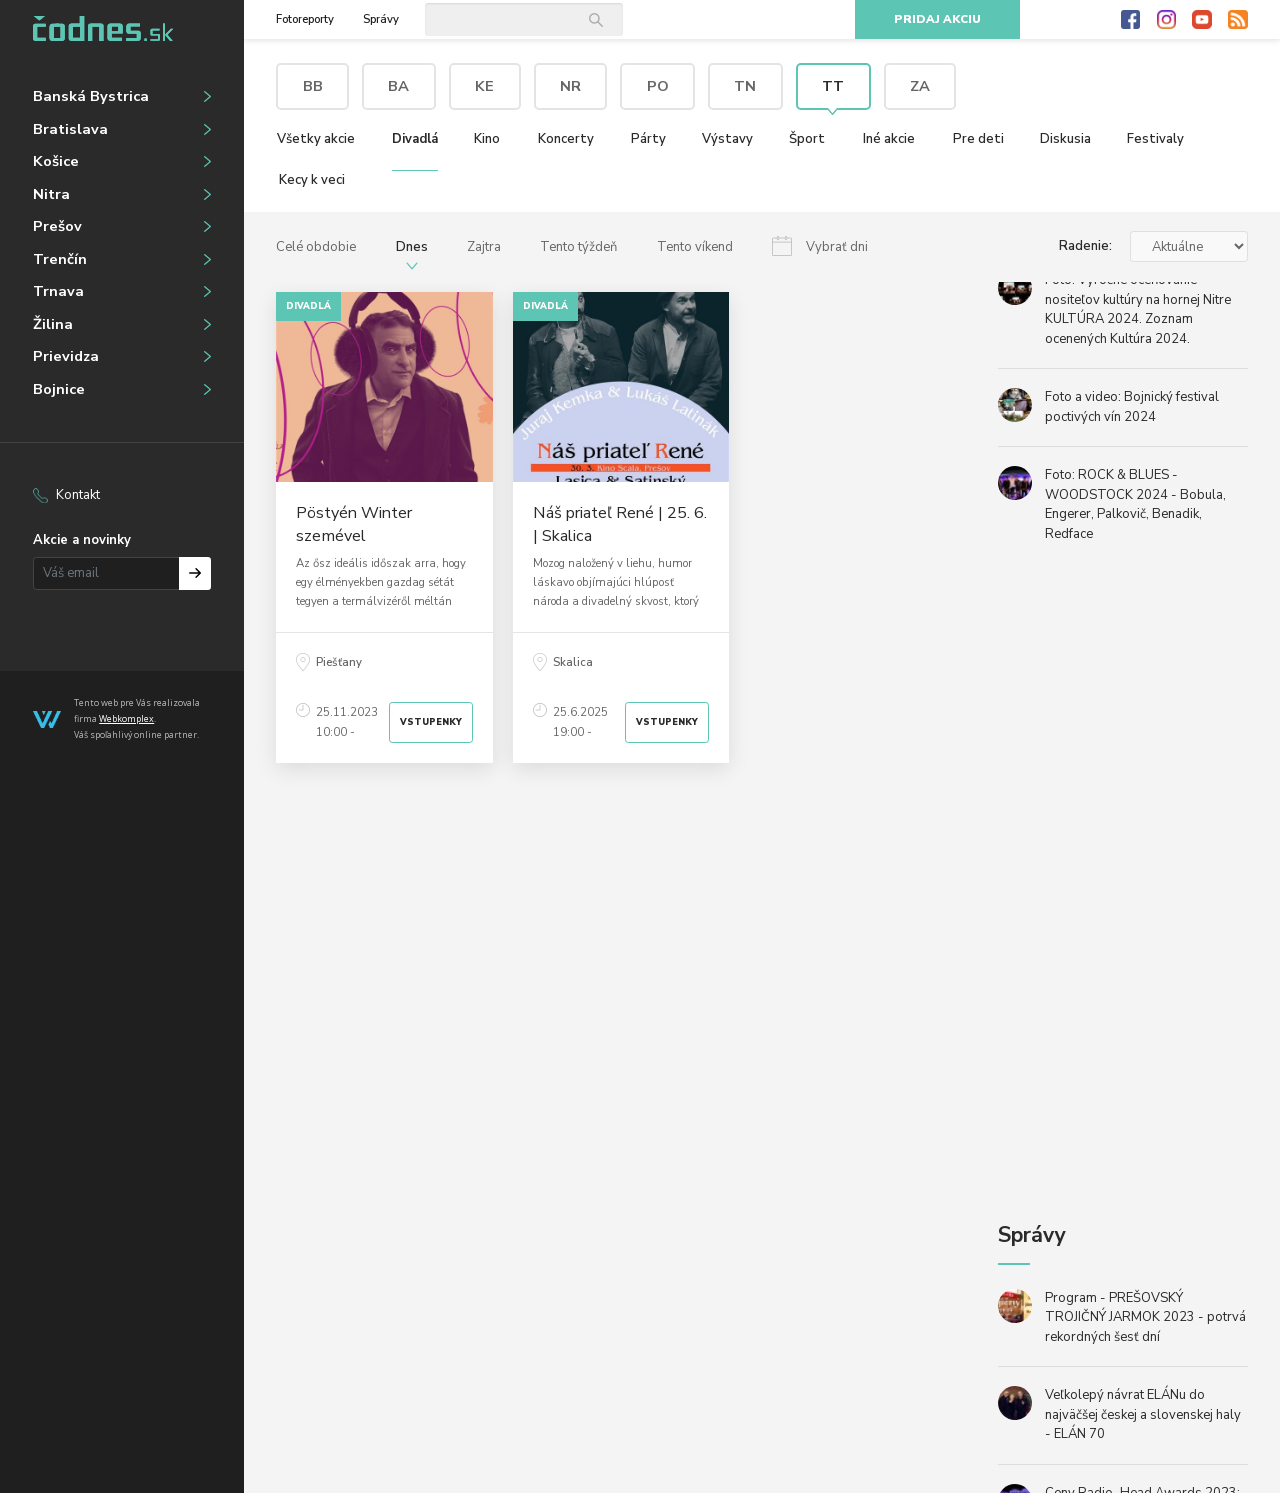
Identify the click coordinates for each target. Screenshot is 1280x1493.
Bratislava (70, 129)
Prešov (57, 226)
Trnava (58, 291)
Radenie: (1085, 246)
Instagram (1167, 20)
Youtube (1202, 20)
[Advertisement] (621, 969)
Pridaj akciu (937, 19)
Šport (807, 139)
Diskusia (1065, 139)
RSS (1238, 20)
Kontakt (78, 495)
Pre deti (978, 139)
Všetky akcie (316, 139)
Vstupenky (431, 722)
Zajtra (484, 247)
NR (570, 86)
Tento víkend (695, 247)
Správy (381, 19)
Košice (56, 161)
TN (745, 86)
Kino (487, 139)
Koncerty (566, 139)
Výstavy (727, 139)
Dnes (412, 247)
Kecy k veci (312, 180)
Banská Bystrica (91, 96)
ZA (920, 86)
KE (484, 86)
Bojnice (59, 389)
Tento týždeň (578, 247)
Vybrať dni (837, 247)
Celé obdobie (316, 247)
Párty (648, 139)
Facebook (1131, 20)
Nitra (51, 194)
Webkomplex (126, 718)
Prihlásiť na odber (195, 573)
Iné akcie (889, 139)
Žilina (53, 324)
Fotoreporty (305, 19)
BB (313, 86)
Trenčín (60, 259)
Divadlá (415, 139)
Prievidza (66, 356)
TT (833, 86)
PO (658, 86)
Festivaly (1155, 139)
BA (398, 86)
